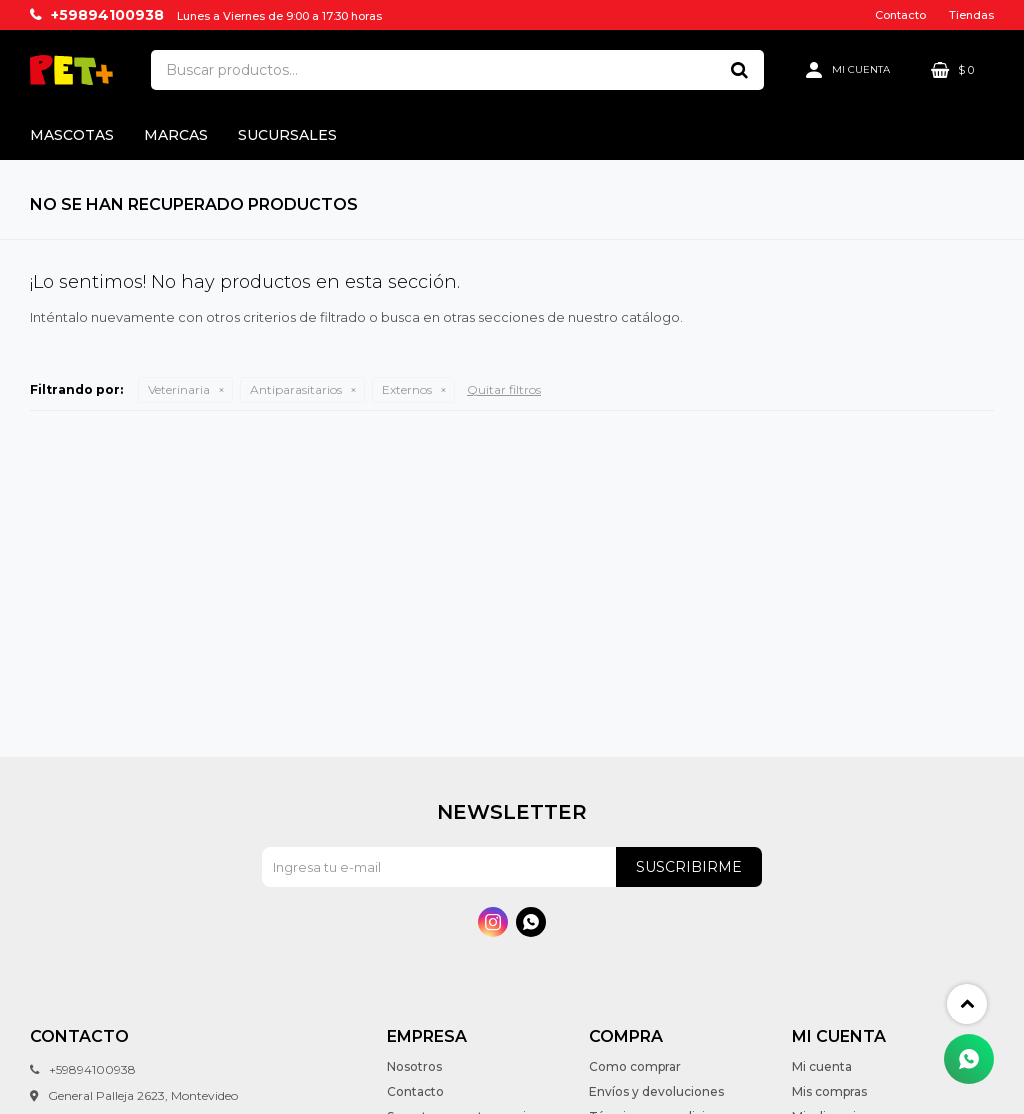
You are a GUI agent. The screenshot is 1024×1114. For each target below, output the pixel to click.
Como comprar (635, 1066)
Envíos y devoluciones (656, 1091)
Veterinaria (179, 389)
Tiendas (971, 15)
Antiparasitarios (296, 389)
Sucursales (287, 135)
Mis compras (829, 1091)
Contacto (900, 15)
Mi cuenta (822, 1066)
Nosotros (414, 1066)
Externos (407, 389)
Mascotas (72, 135)
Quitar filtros (504, 389)
